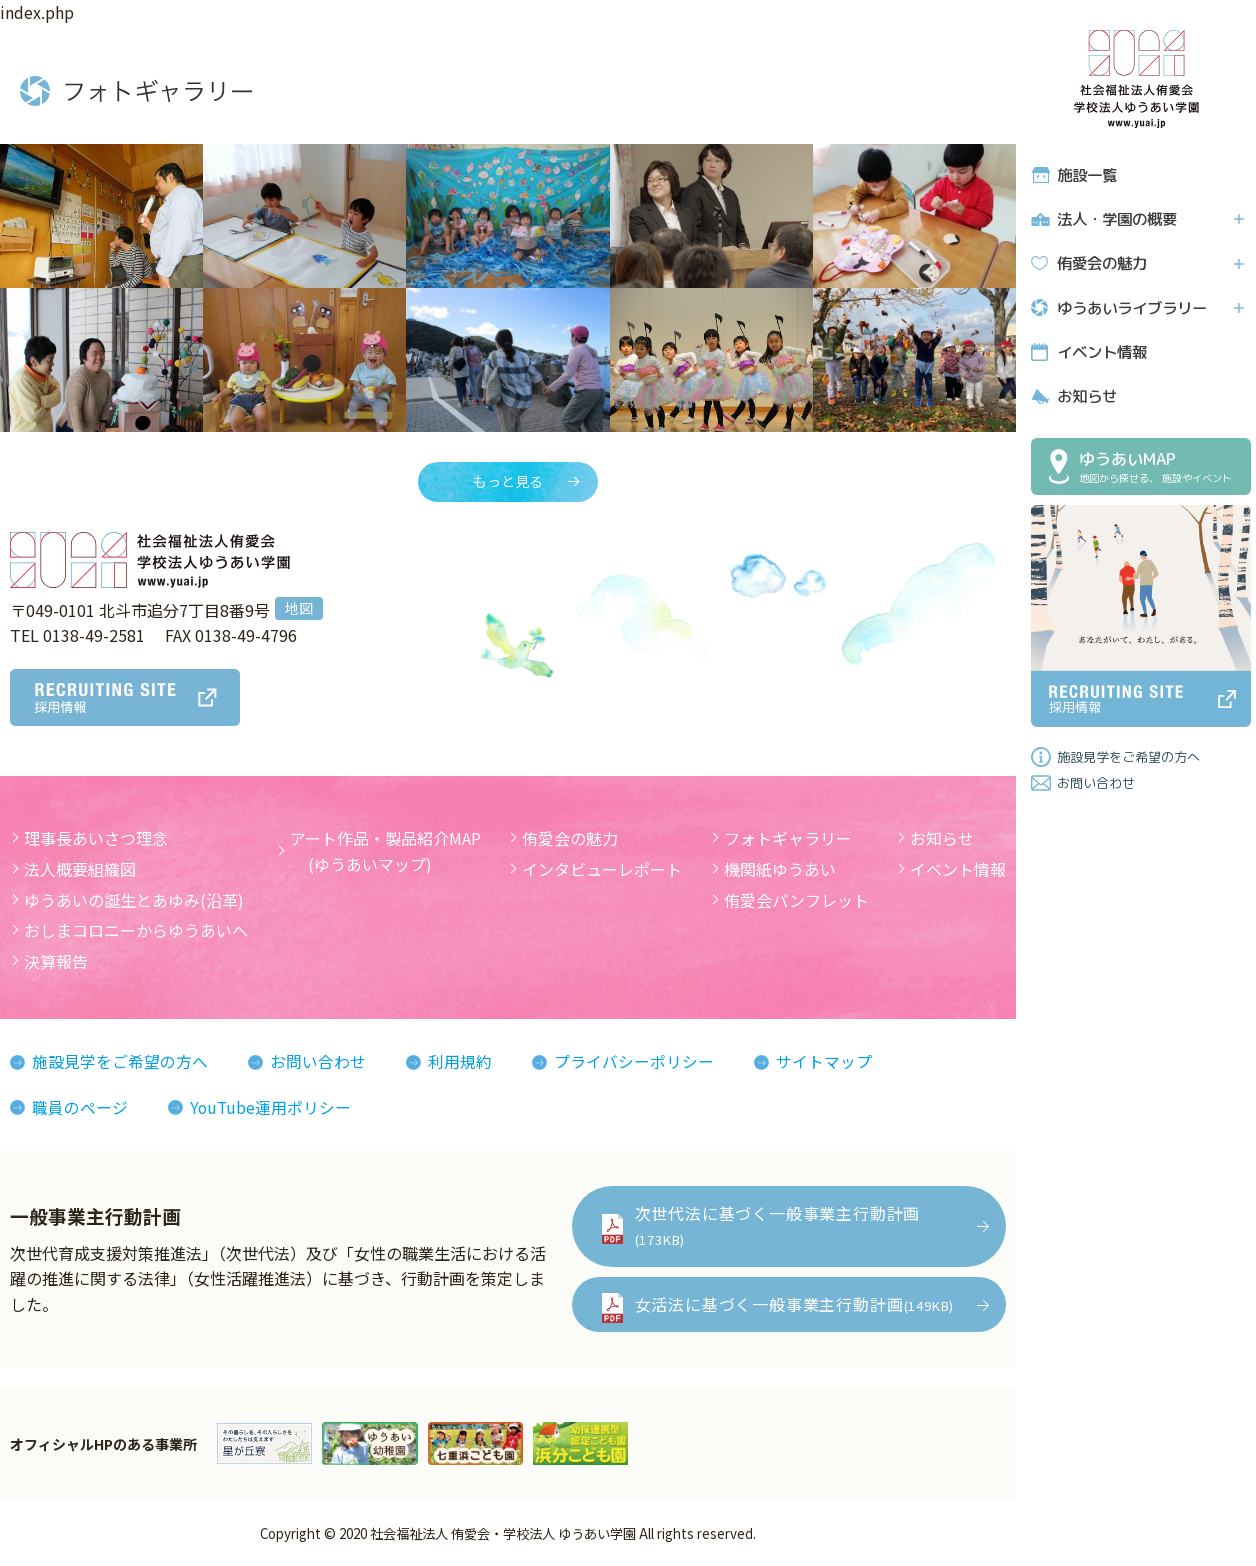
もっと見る (508, 482)
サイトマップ (824, 1062)
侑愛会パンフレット (796, 900)
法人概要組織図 (80, 869)
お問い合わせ (1096, 781)
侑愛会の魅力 (1101, 262)
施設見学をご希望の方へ (1128, 755)
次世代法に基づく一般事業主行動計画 (778, 1225)
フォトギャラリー (788, 839)
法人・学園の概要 (1116, 218)
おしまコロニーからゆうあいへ (136, 931)
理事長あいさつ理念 (96, 839)
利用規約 (460, 1062)
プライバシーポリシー (634, 1062)
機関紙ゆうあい (780, 869)
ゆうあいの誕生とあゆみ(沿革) (134, 900)
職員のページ (80, 1107)
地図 (299, 608)
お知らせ (1086, 394)
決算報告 (56, 961)
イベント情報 (1101, 350)
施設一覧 (1086, 174)
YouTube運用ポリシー (271, 1107)
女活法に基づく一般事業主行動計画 (794, 1304)
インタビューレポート (602, 869)
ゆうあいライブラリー (1131, 306)
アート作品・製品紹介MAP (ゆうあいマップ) (385, 852)
